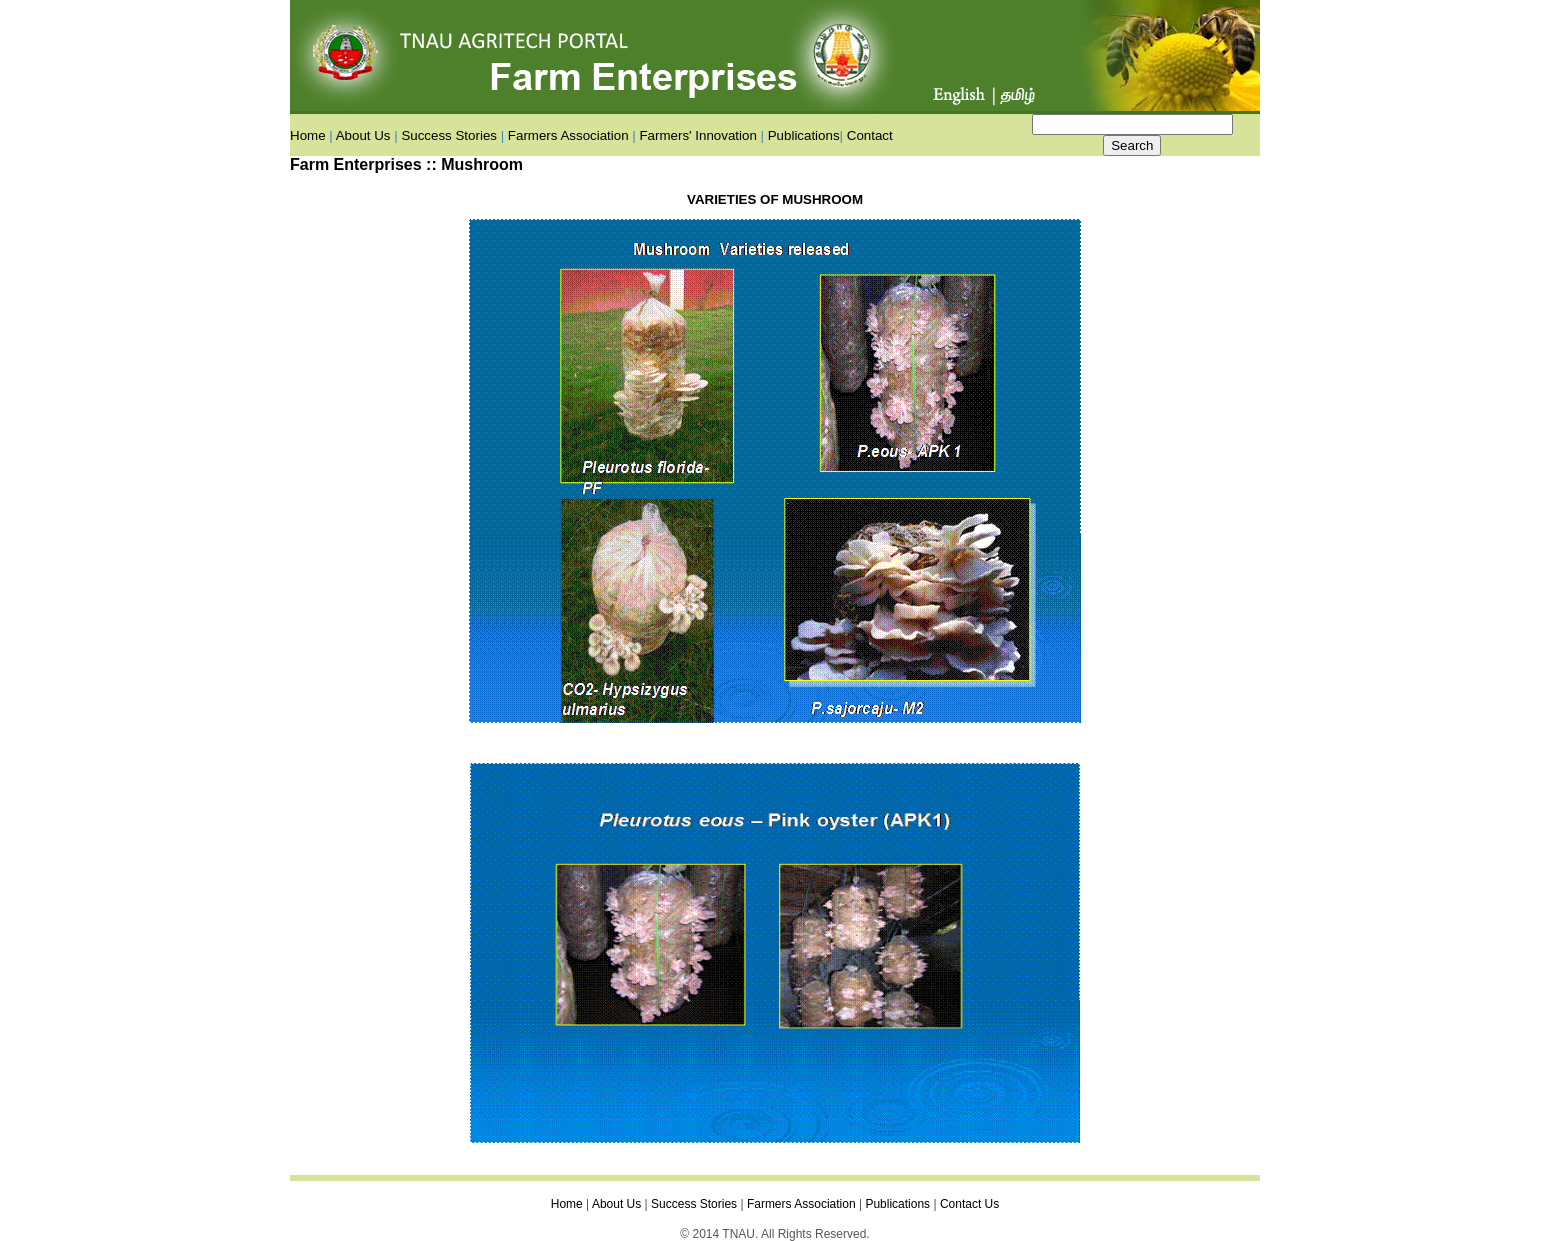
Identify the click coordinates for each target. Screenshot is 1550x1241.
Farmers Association (568, 135)
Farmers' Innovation (697, 135)
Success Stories (449, 135)
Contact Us (969, 1204)
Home (308, 135)
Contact (870, 135)
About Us (363, 135)
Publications (804, 135)
